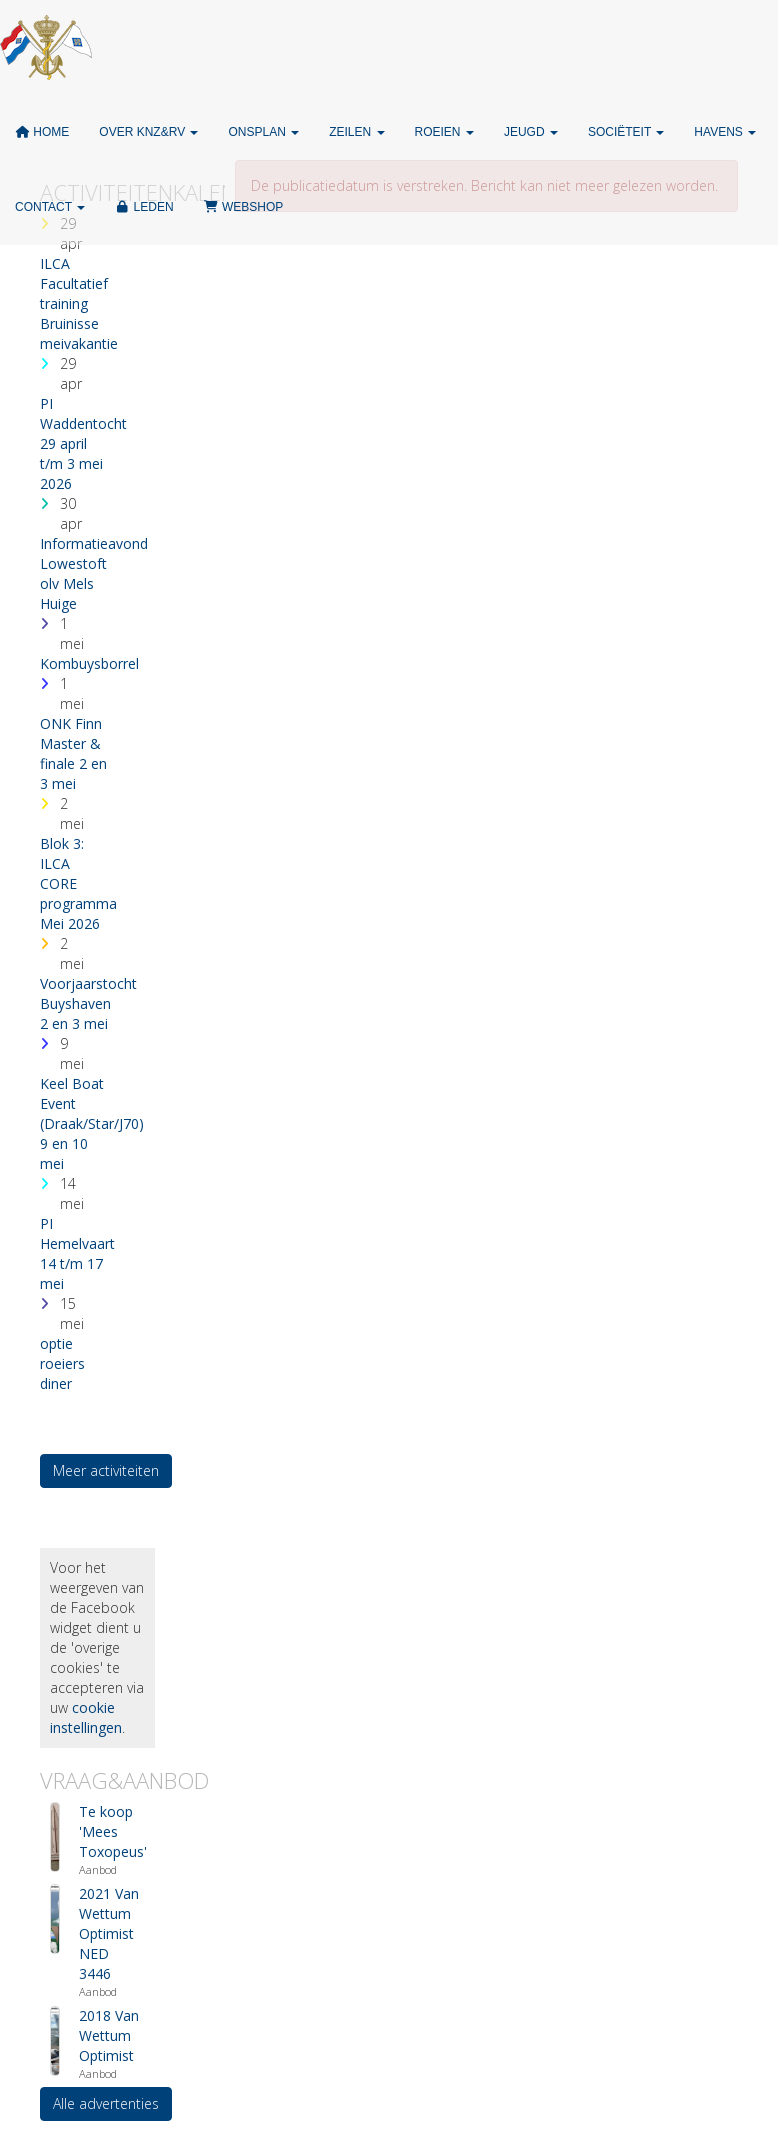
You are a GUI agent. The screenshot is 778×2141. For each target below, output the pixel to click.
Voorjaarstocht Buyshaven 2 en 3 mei (88, 1003)
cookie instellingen (86, 1717)
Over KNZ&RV (148, 132)
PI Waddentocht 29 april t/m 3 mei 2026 (83, 443)
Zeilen (356, 132)
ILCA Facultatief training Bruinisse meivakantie (79, 303)
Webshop (244, 207)
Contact (50, 207)
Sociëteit (626, 132)
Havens (725, 132)
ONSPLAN (263, 132)
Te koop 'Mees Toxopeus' (113, 1831)
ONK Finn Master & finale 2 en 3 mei (73, 753)
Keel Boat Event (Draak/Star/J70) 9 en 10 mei (92, 1123)
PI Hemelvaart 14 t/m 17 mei (77, 1253)
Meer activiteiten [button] (106, 1470)
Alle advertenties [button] (106, 2103)
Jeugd (531, 132)
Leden (144, 207)
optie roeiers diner (62, 1363)
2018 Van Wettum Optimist (109, 2035)
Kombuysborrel (89, 663)
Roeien (444, 132)
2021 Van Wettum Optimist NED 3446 (109, 1933)
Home (42, 132)
